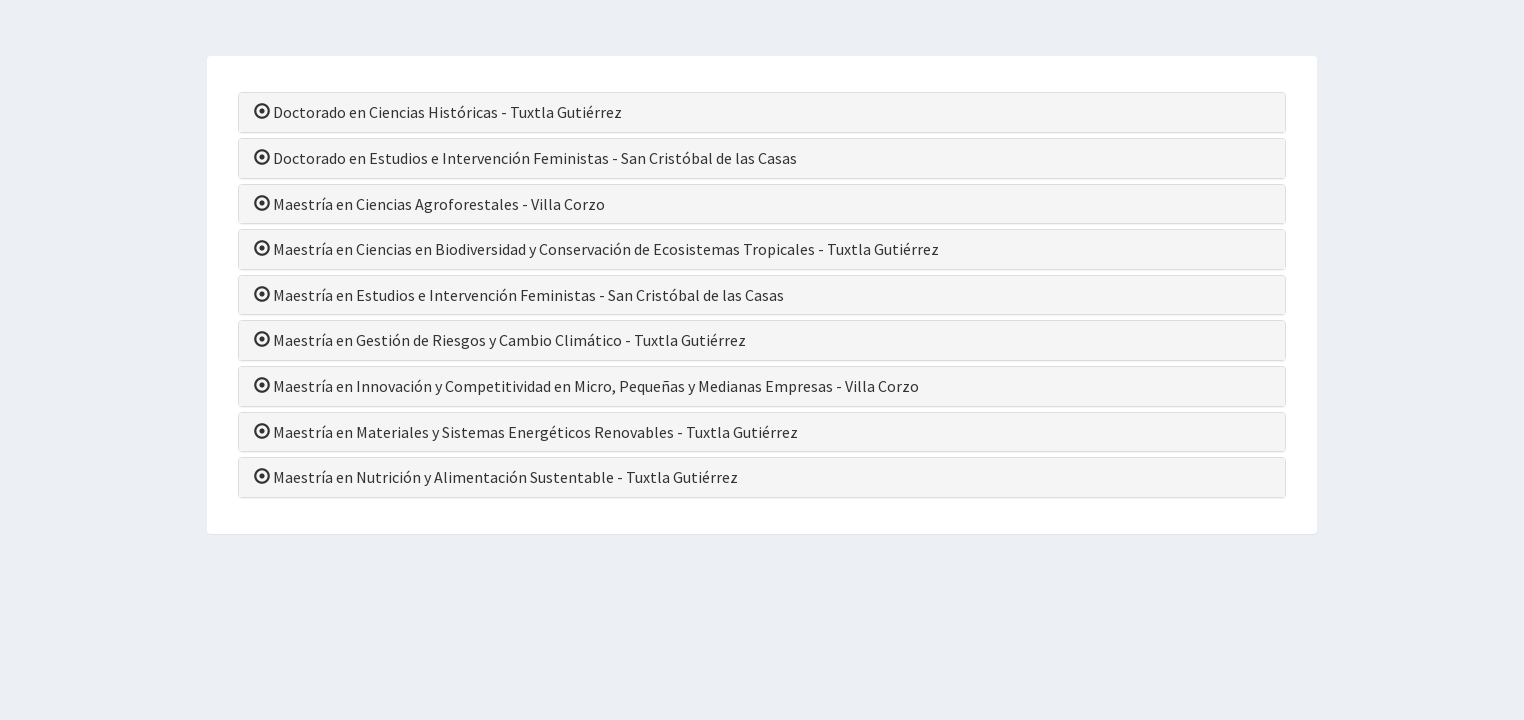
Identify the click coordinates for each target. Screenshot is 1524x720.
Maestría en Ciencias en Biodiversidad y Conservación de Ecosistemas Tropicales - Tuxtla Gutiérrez (596, 249)
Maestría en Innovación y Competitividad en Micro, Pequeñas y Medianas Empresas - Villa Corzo (586, 386)
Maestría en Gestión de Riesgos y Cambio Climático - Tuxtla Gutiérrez (500, 340)
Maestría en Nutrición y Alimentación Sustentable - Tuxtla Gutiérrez (496, 477)
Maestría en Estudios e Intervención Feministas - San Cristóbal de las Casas (519, 295)
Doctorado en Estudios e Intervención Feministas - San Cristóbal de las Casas (525, 158)
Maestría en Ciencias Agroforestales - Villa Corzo (429, 204)
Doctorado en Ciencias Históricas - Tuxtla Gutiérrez (438, 112)
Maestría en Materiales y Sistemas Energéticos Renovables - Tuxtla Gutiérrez (526, 432)
